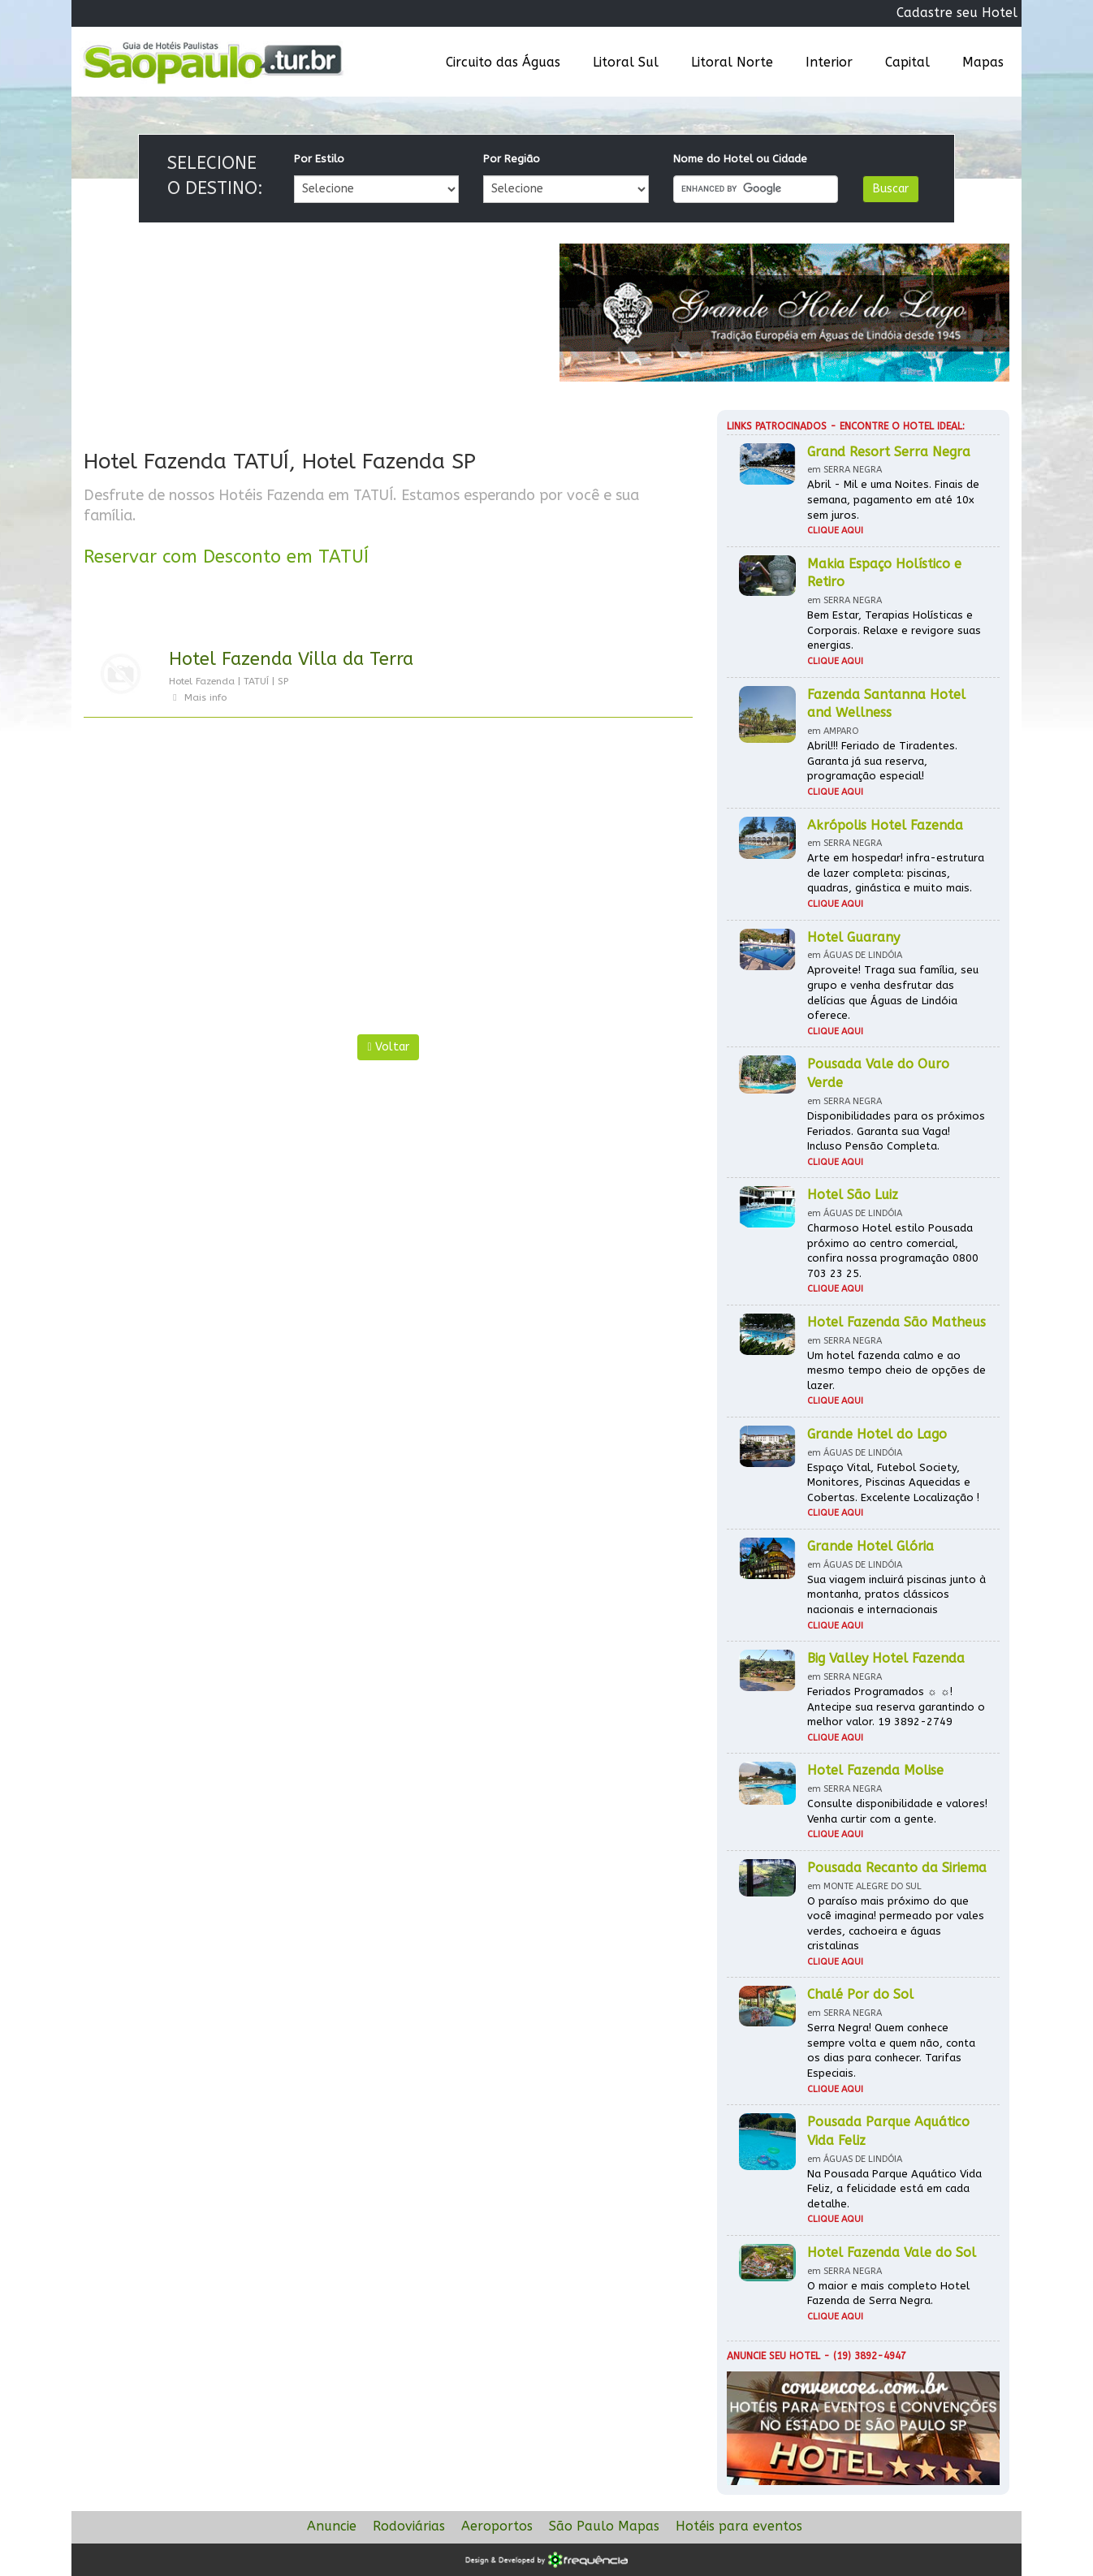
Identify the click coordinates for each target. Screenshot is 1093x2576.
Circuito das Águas (503, 62)
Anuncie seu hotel (773, 2356)
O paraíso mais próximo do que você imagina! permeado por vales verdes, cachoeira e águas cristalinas (895, 1923)
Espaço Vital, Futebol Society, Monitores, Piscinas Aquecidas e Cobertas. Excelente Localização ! (893, 1482)
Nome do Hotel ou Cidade (740, 159)
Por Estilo (319, 159)
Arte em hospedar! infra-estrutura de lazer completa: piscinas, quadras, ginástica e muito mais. (895, 873)
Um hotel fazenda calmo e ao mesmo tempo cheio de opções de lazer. (896, 1370)
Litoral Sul (626, 62)
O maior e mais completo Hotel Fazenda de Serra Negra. (888, 2293)
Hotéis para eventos (739, 2526)
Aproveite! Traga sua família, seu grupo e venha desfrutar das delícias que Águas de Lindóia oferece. (893, 992)
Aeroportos (497, 2526)
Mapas (983, 62)
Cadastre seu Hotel (956, 12)
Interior (829, 62)
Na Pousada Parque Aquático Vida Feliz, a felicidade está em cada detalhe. (894, 2189)
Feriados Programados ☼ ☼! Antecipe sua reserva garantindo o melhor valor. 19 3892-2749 (896, 1706)
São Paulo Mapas (604, 2526)
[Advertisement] (236, 880)
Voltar (387, 1047)
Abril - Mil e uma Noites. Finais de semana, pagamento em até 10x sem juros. (893, 499)
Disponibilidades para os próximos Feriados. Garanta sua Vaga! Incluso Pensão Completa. (896, 1131)
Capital (907, 62)
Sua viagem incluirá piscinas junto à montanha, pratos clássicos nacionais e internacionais (896, 1594)
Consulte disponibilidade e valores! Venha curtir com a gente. (897, 1811)
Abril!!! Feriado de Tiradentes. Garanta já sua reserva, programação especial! (882, 761)
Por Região (511, 159)
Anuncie (331, 2526)
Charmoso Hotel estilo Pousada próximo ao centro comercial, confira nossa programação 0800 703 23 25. (893, 1250)
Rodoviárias (409, 2526)
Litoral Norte (732, 62)
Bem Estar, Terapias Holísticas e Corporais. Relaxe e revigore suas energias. (894, 630)
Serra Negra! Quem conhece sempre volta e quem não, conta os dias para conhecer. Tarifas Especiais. (891, 2050)
